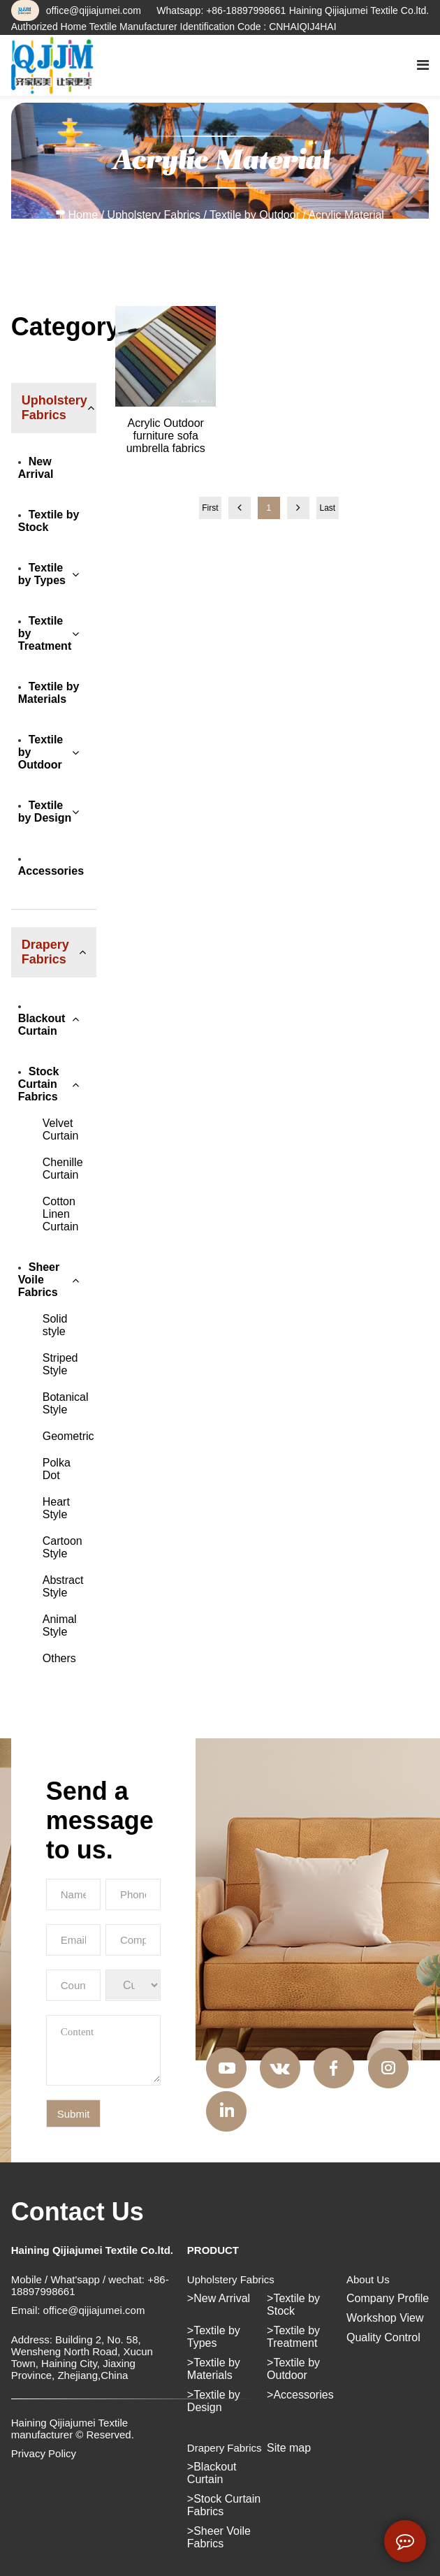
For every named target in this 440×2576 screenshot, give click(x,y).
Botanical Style (66, 1403)
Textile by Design (44, 811)
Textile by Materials (49, 693)
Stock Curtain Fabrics (38, 1084)
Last (327, 508)
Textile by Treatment (44, 633)
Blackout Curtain (42, 1021)
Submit (73, 2114)
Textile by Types (42, 574)
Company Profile (387, 2298)
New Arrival (36, 468)
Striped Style (60, 1364)
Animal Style (60, 1625)
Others (59, 1658)
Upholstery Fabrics (154, 215)
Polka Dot (57, 1469)
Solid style (55, 1325)
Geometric (68, 1436)
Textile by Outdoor (255, 215)
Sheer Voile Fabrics (38, 1279)
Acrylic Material (345, 215)
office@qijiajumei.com (93, 10)
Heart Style (56, 1508)
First (210, 508)
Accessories (51, 867)
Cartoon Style (62, 1547)
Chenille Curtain (63, 1168)
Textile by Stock (49, 521)
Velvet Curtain (61, 1129)
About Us (368, 2279)
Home (83, 215)
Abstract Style (63, 1586)
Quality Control (383, 2337)
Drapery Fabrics (224, 2448)
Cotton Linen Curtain (61, 1213)
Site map (289, 2448)
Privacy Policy (43, 2453)
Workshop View (385, 2318)
